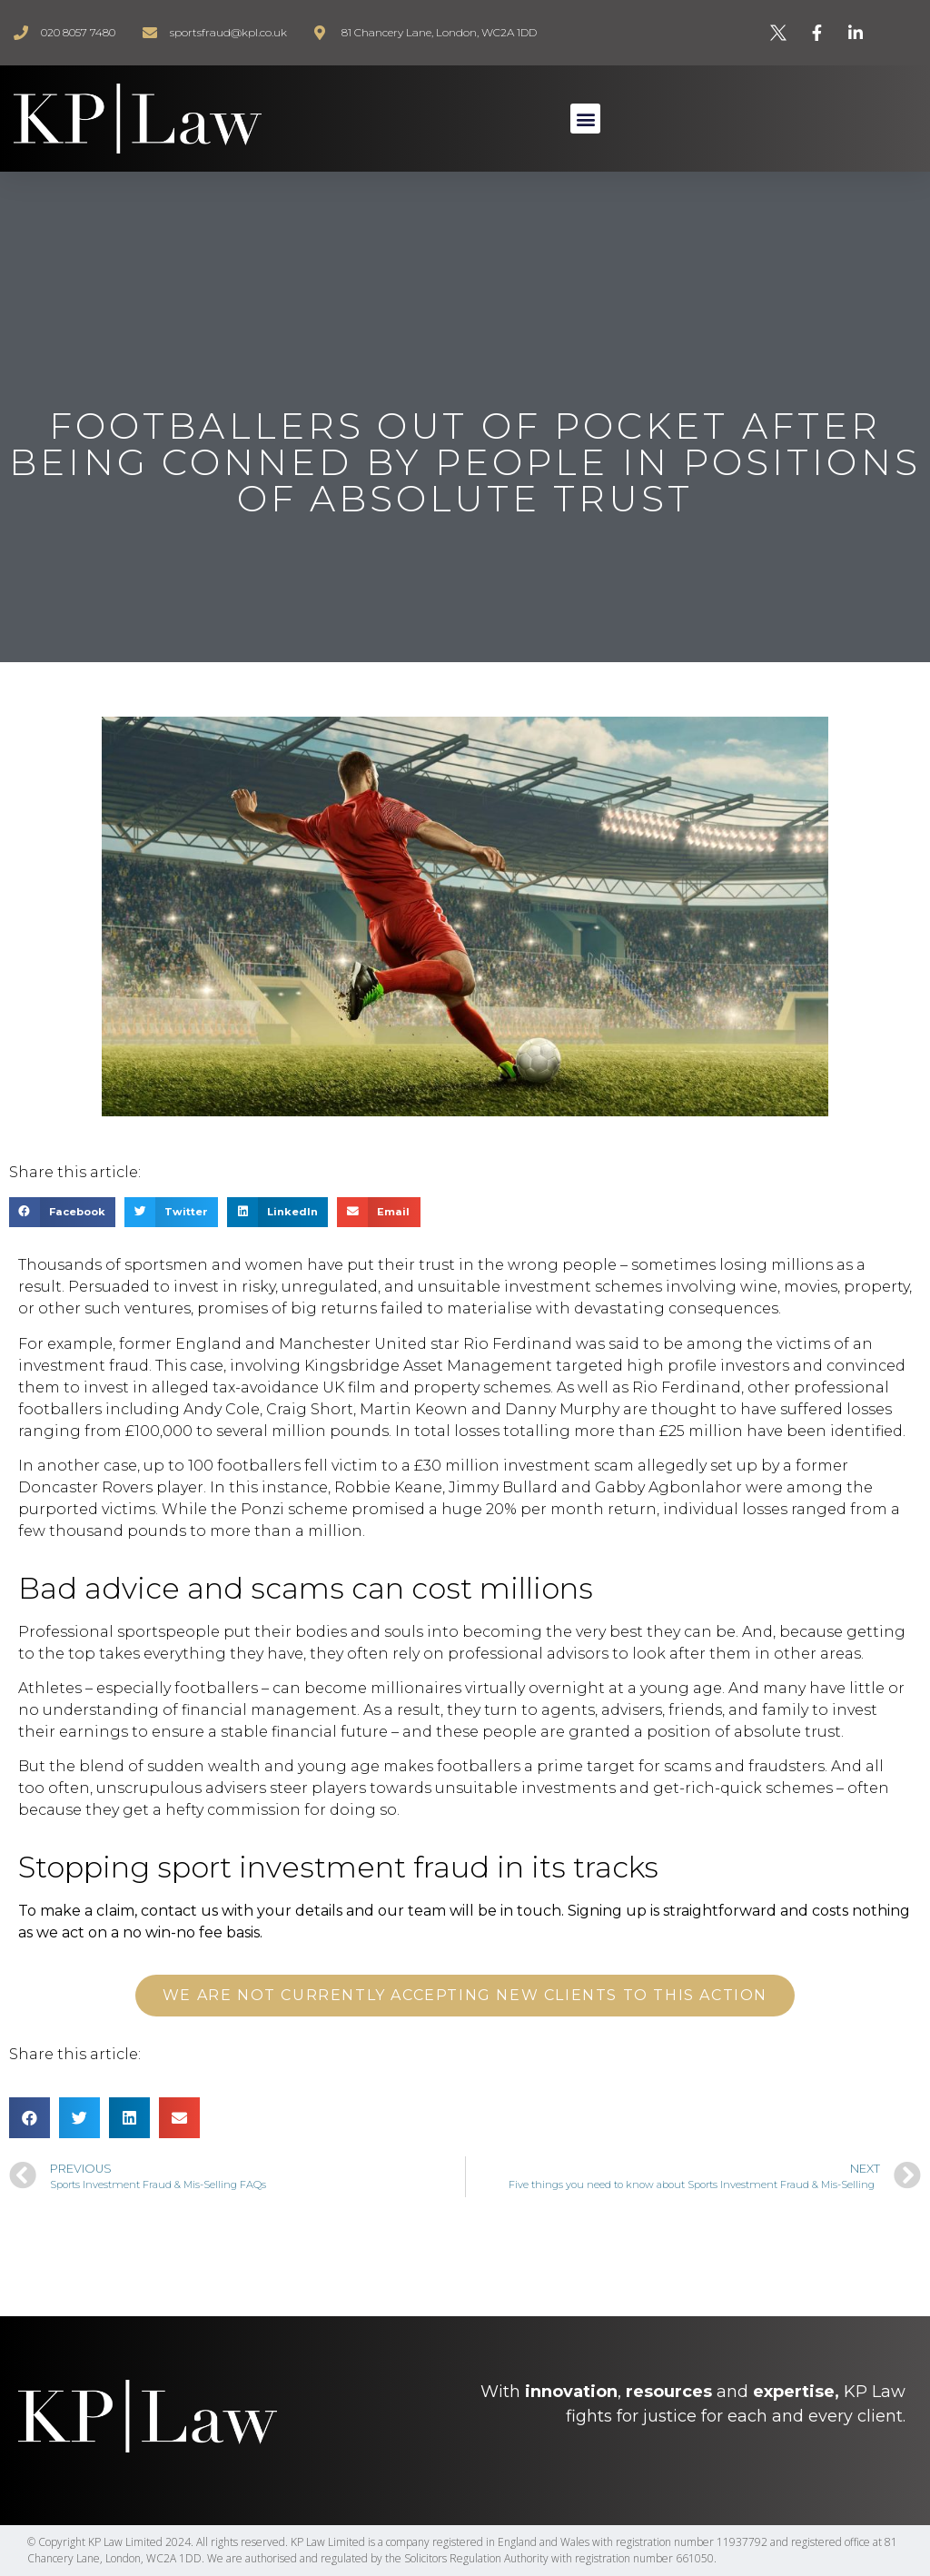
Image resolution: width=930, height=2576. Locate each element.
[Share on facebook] (62, 1212)
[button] (585, 119)
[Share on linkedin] (277, 1212)
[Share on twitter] (171, 1212)
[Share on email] (378, 1212)
